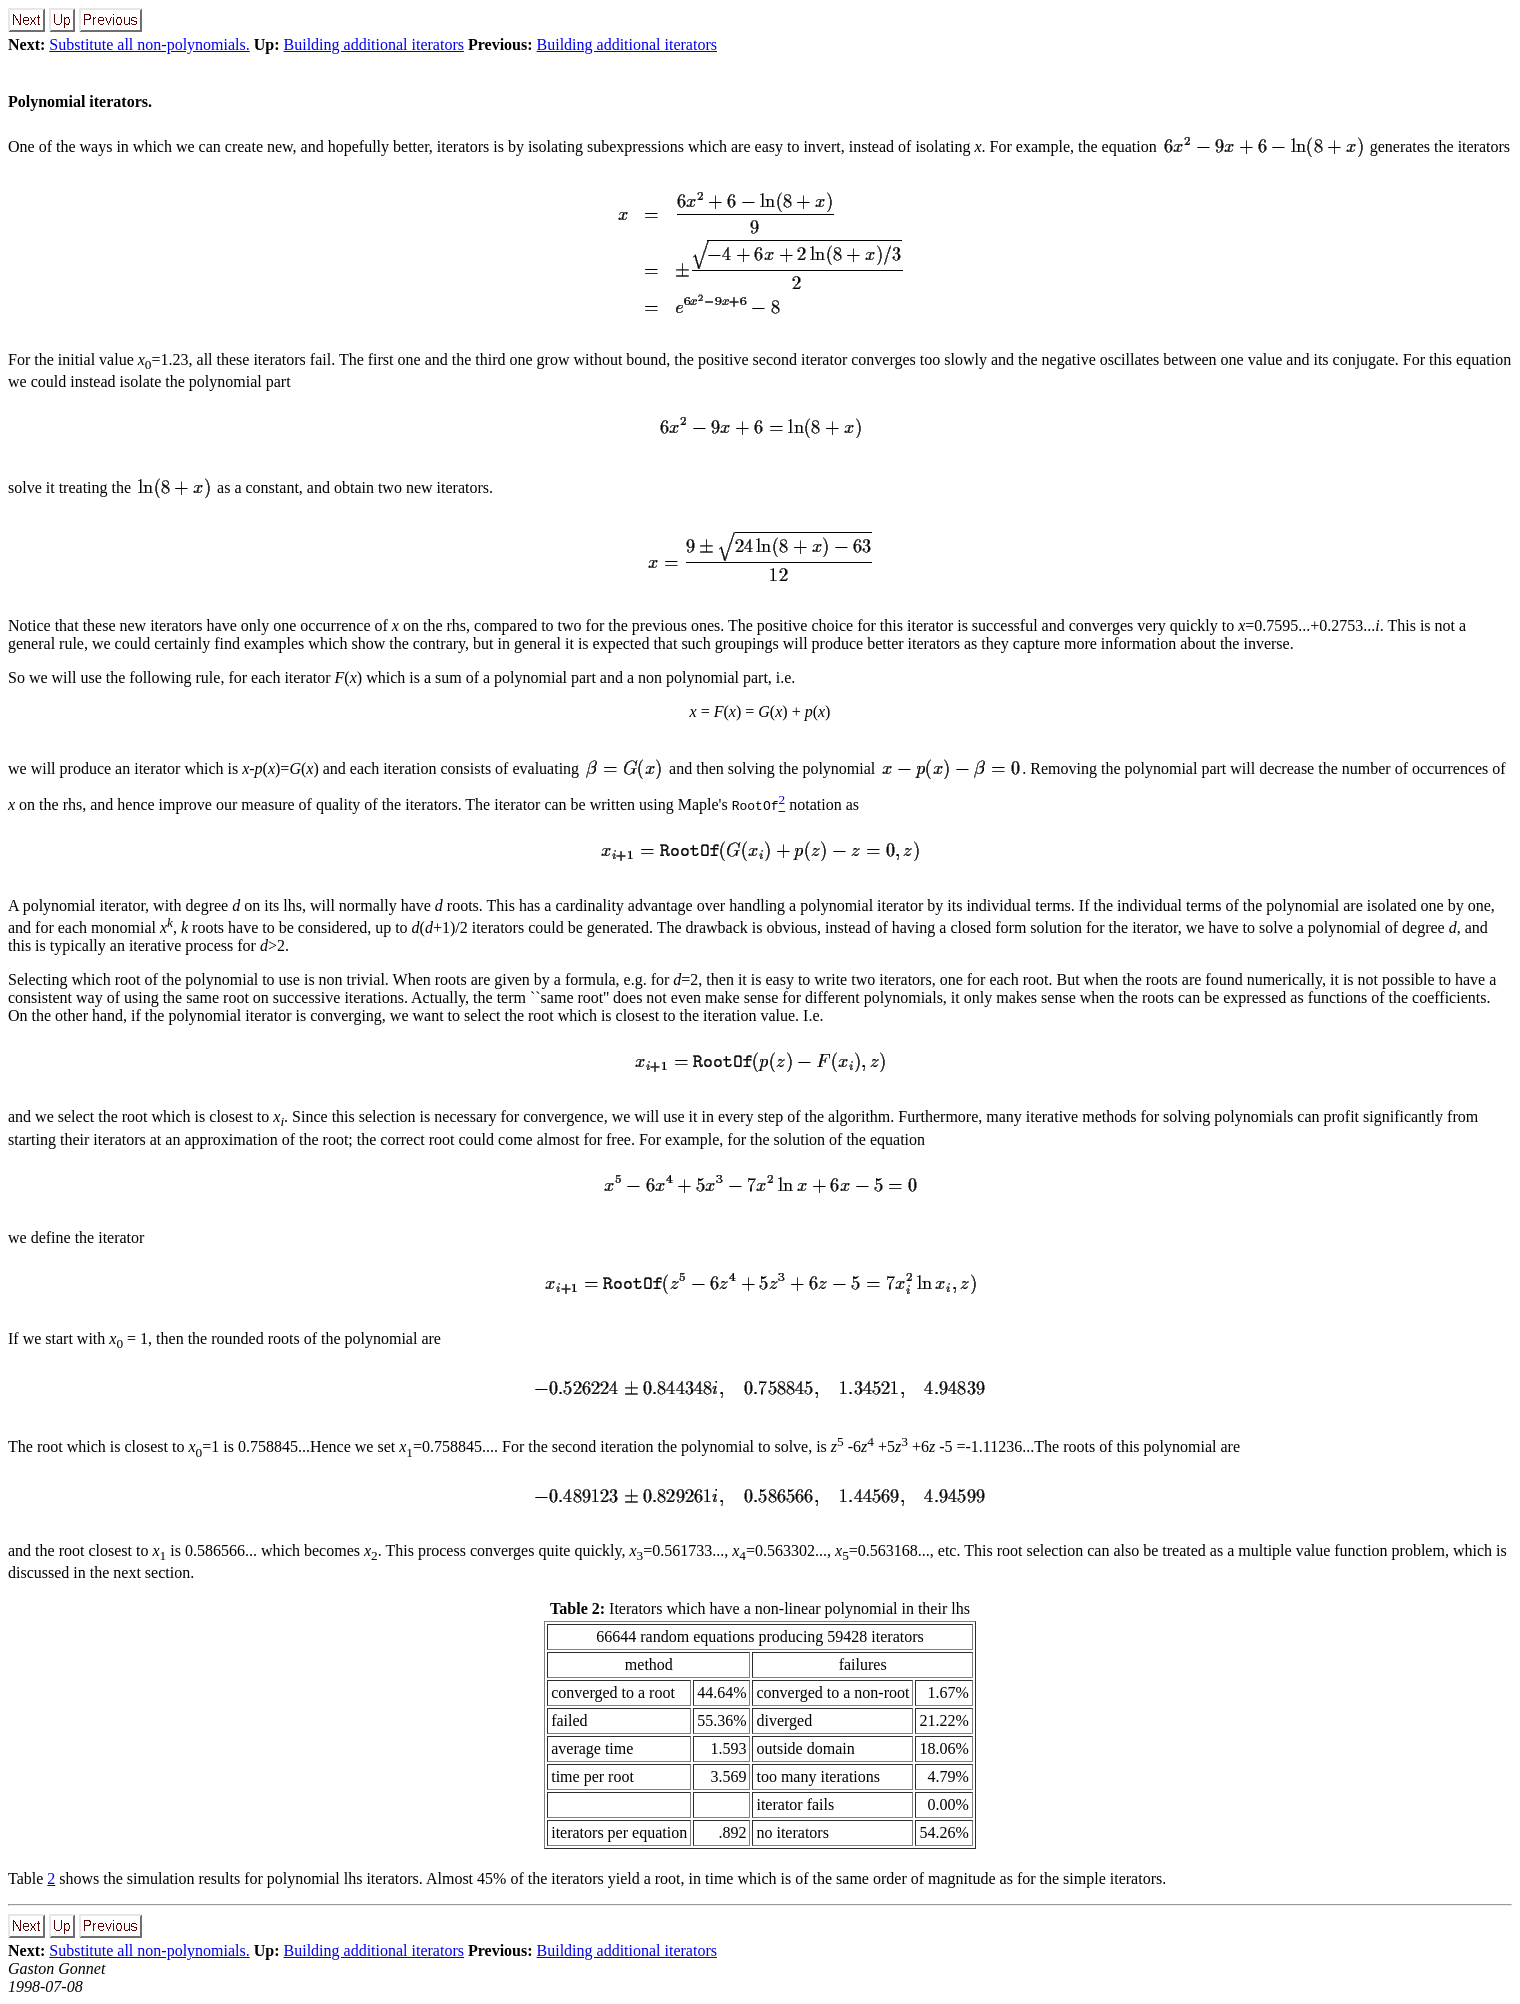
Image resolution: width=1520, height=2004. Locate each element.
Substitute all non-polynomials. (149, 44)
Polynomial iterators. (80, 101)
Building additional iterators (374, 44)
